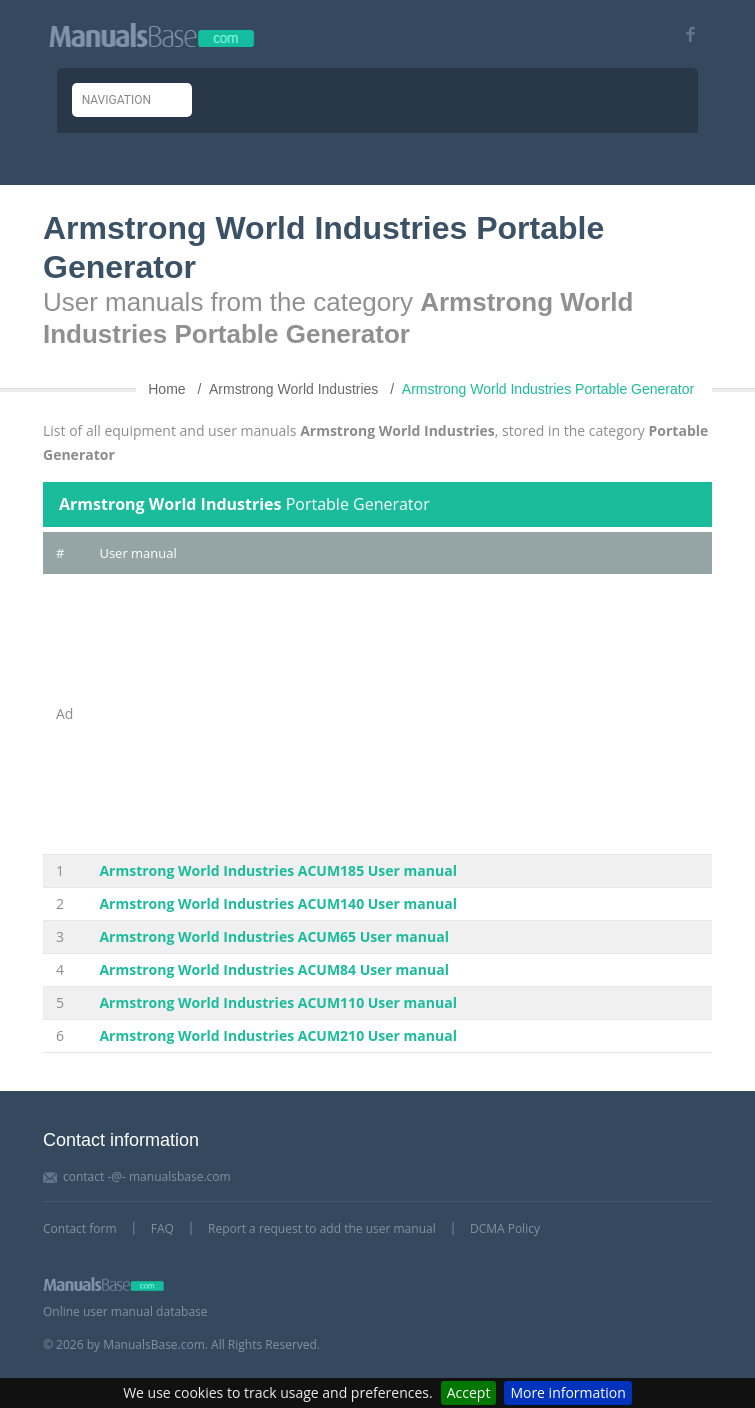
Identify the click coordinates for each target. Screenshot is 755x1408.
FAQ (162, 1228)
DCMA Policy (505, 1228)
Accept (469, 1392)
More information (567, 1392)
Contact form (80, 1228)
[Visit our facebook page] (683, 34)
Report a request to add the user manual (322, 1228)
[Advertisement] (399, 714)
